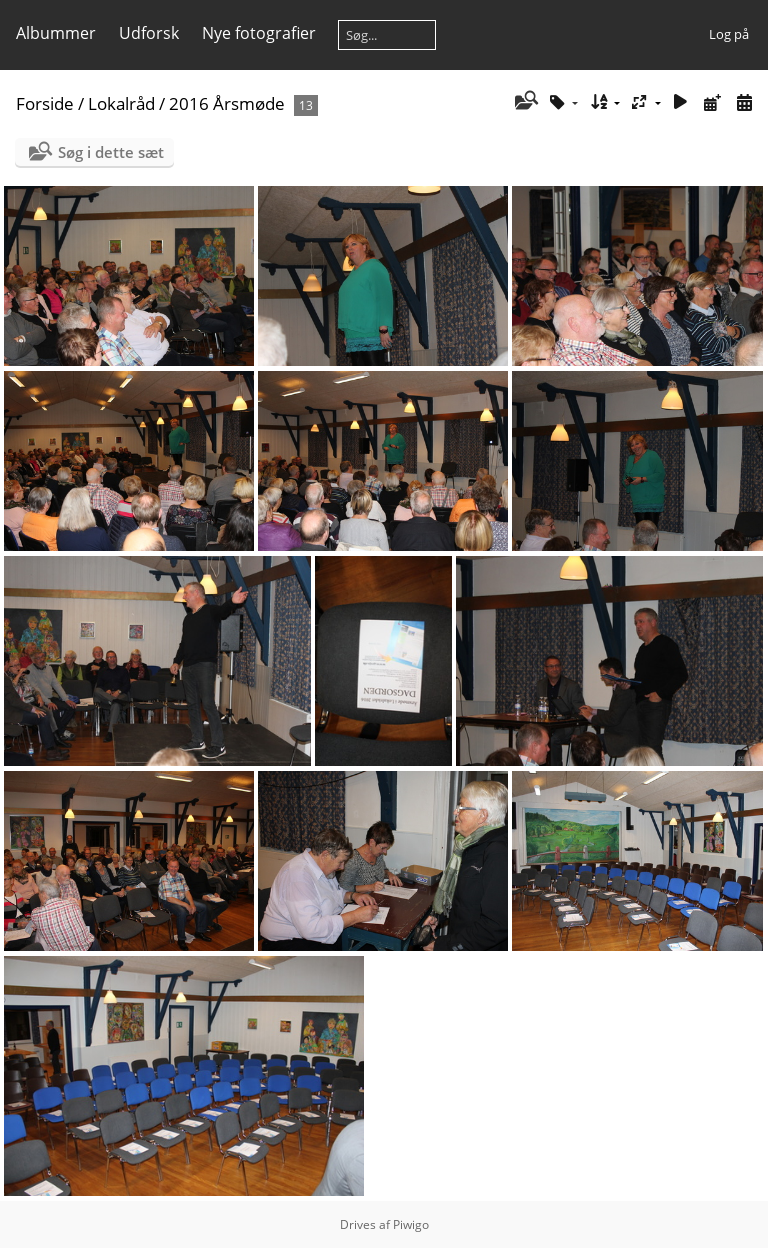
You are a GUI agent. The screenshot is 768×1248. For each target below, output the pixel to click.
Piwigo (411, 1224)
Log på (729, 34)
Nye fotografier (259, 33)
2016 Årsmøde (227, 103)
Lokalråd (121, 103)
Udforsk (149, 33)
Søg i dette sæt (111, 152)
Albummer (56, 33)
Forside (45, 103)
